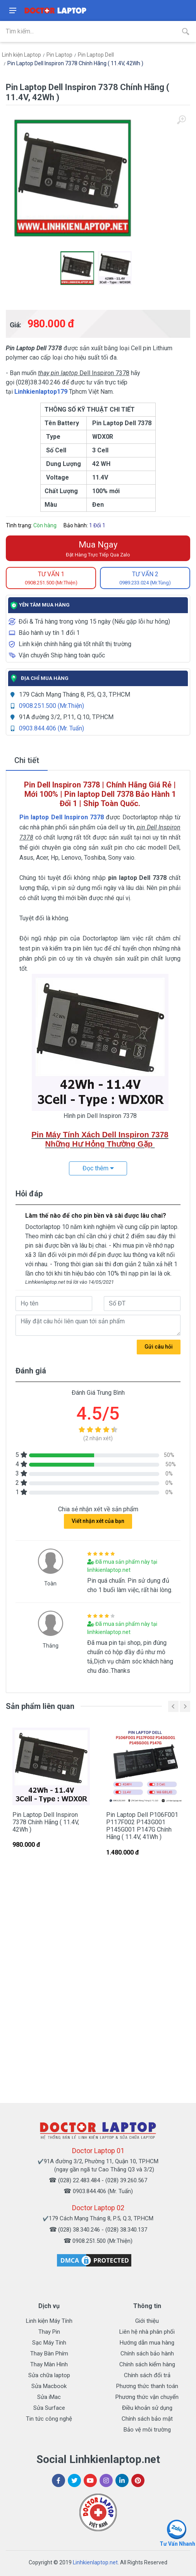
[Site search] (87, 31)
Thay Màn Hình (49, 2364)
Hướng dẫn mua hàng (147, 2342)
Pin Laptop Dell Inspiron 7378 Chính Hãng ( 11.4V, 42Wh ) (75, 63)
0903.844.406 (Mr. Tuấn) (51, 728)
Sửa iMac (49, 2396)
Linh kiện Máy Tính (49, 2320)
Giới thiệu (147, 2320)
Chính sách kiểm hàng (147, 2364)
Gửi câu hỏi (158, 1347)
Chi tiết (26, 760)
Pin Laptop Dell (96, 55)
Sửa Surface (49, 2407)
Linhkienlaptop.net (95, 2562)
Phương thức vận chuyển (147, 2396)
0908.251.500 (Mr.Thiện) (51, 705)
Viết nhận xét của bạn (98, 1521)
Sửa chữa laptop (49, 2375)
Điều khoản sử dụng (147, 2407)
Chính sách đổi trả (147, 2375)
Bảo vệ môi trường (147, 2429)
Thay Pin (49, 2331)
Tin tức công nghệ (49, 2418)
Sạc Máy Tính (49, 2342)
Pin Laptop (59, 55)
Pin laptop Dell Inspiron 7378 (61, 817)
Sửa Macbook (49, 2386)
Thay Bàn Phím (49, 2353)
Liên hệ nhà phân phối (147, 2331)
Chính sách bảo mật (147, 2418)
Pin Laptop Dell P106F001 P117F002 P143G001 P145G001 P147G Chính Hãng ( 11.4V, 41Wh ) (142, 1826)
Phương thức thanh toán (147, 2386)
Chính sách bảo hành (147, 2353)
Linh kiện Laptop (21, 55)
